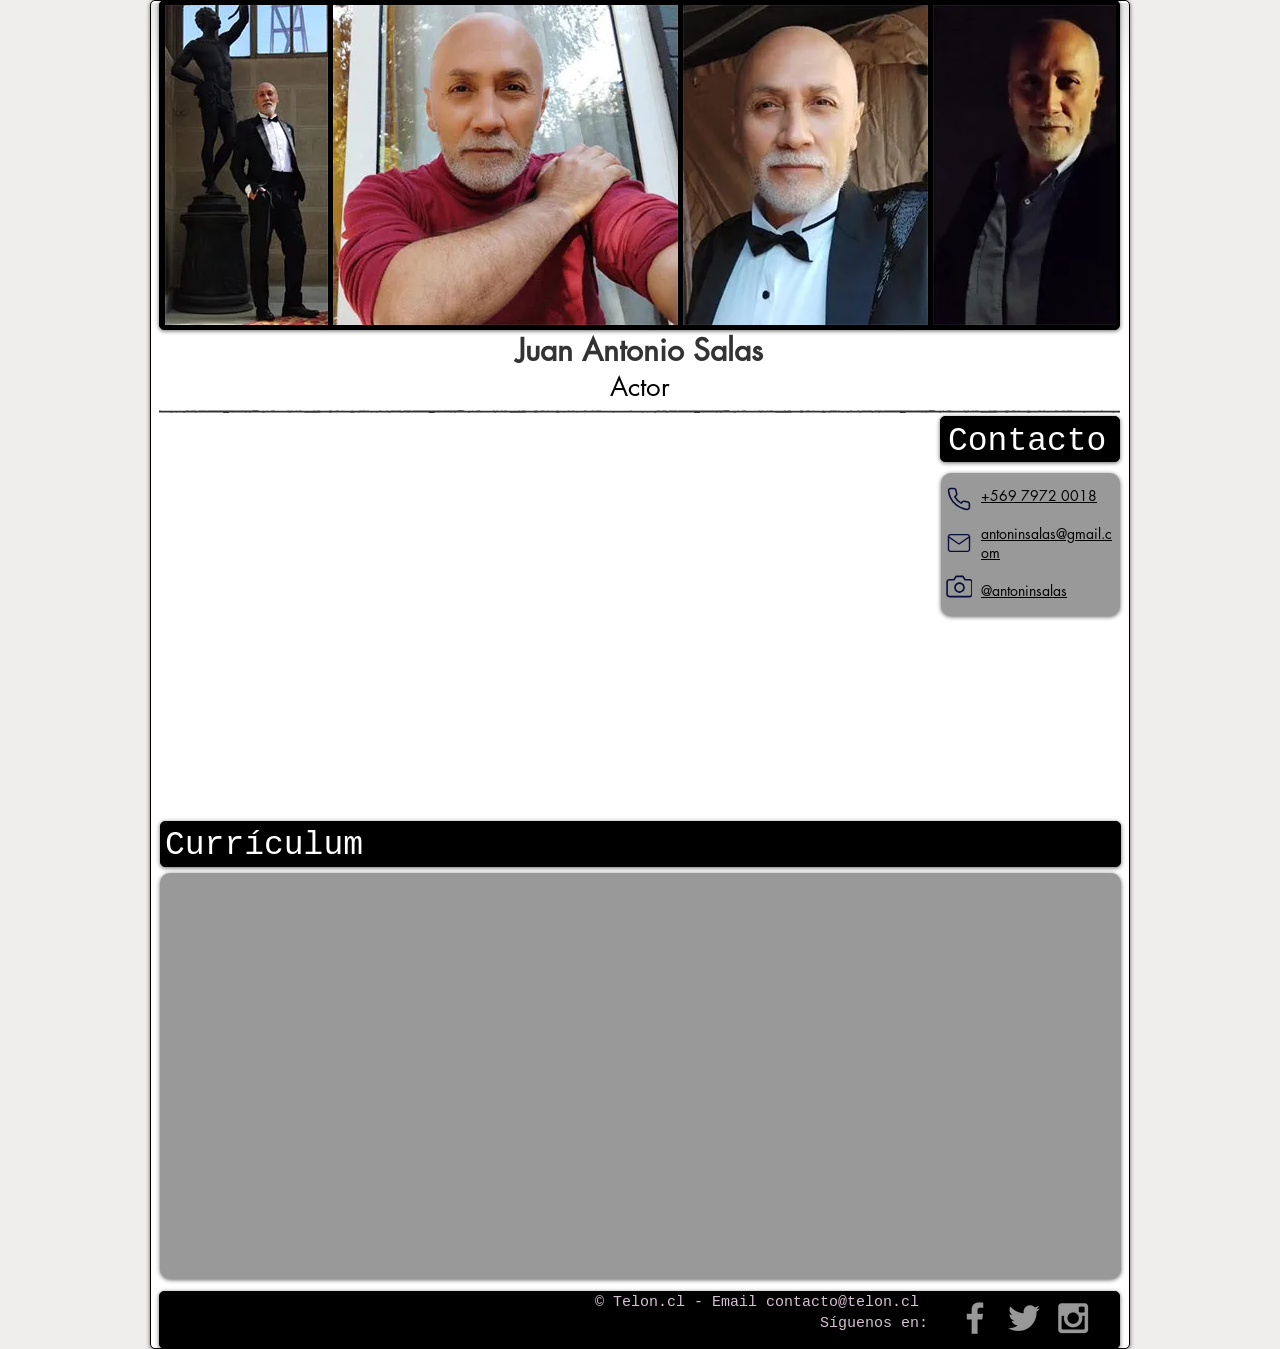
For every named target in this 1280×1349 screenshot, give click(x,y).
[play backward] (190, 165)
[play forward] (1091, 165)
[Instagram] (959, 587)
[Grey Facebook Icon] (975, 1318)
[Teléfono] (959, 499)
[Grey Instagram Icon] (1073, 1318)
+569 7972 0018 (1039, 495)
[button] (246, 165)
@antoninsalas (1024, 590)
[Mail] (959, 543)
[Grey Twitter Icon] (1024, 1318)
